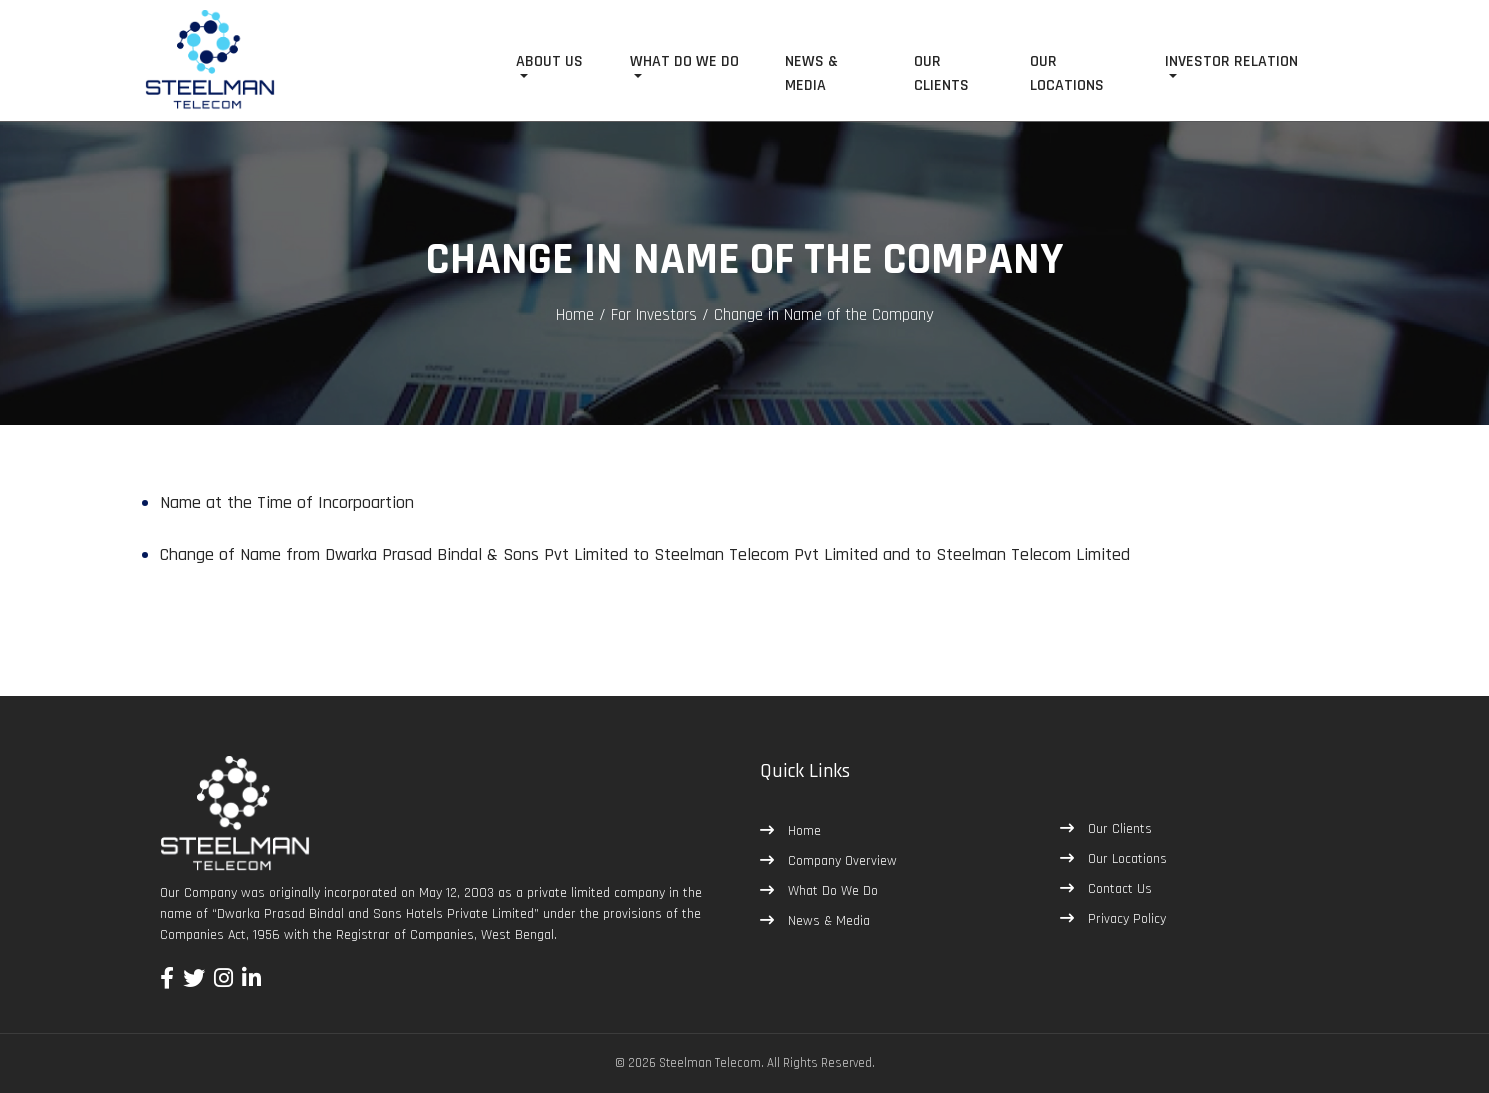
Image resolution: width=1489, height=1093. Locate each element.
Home (575, 315)
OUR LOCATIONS (1067, 73)
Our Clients (1118, 829)
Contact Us (1118, 889)
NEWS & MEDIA (811, 73)
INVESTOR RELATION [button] (1231, 61)
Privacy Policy (1125, 919)
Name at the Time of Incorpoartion (287, 502)
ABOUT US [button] (549, 61)
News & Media (827, 921)
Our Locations (1125, 859)
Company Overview (840, 861)
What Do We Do (831, 891)
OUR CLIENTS (941, 73)
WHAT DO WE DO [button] (684, 61)
